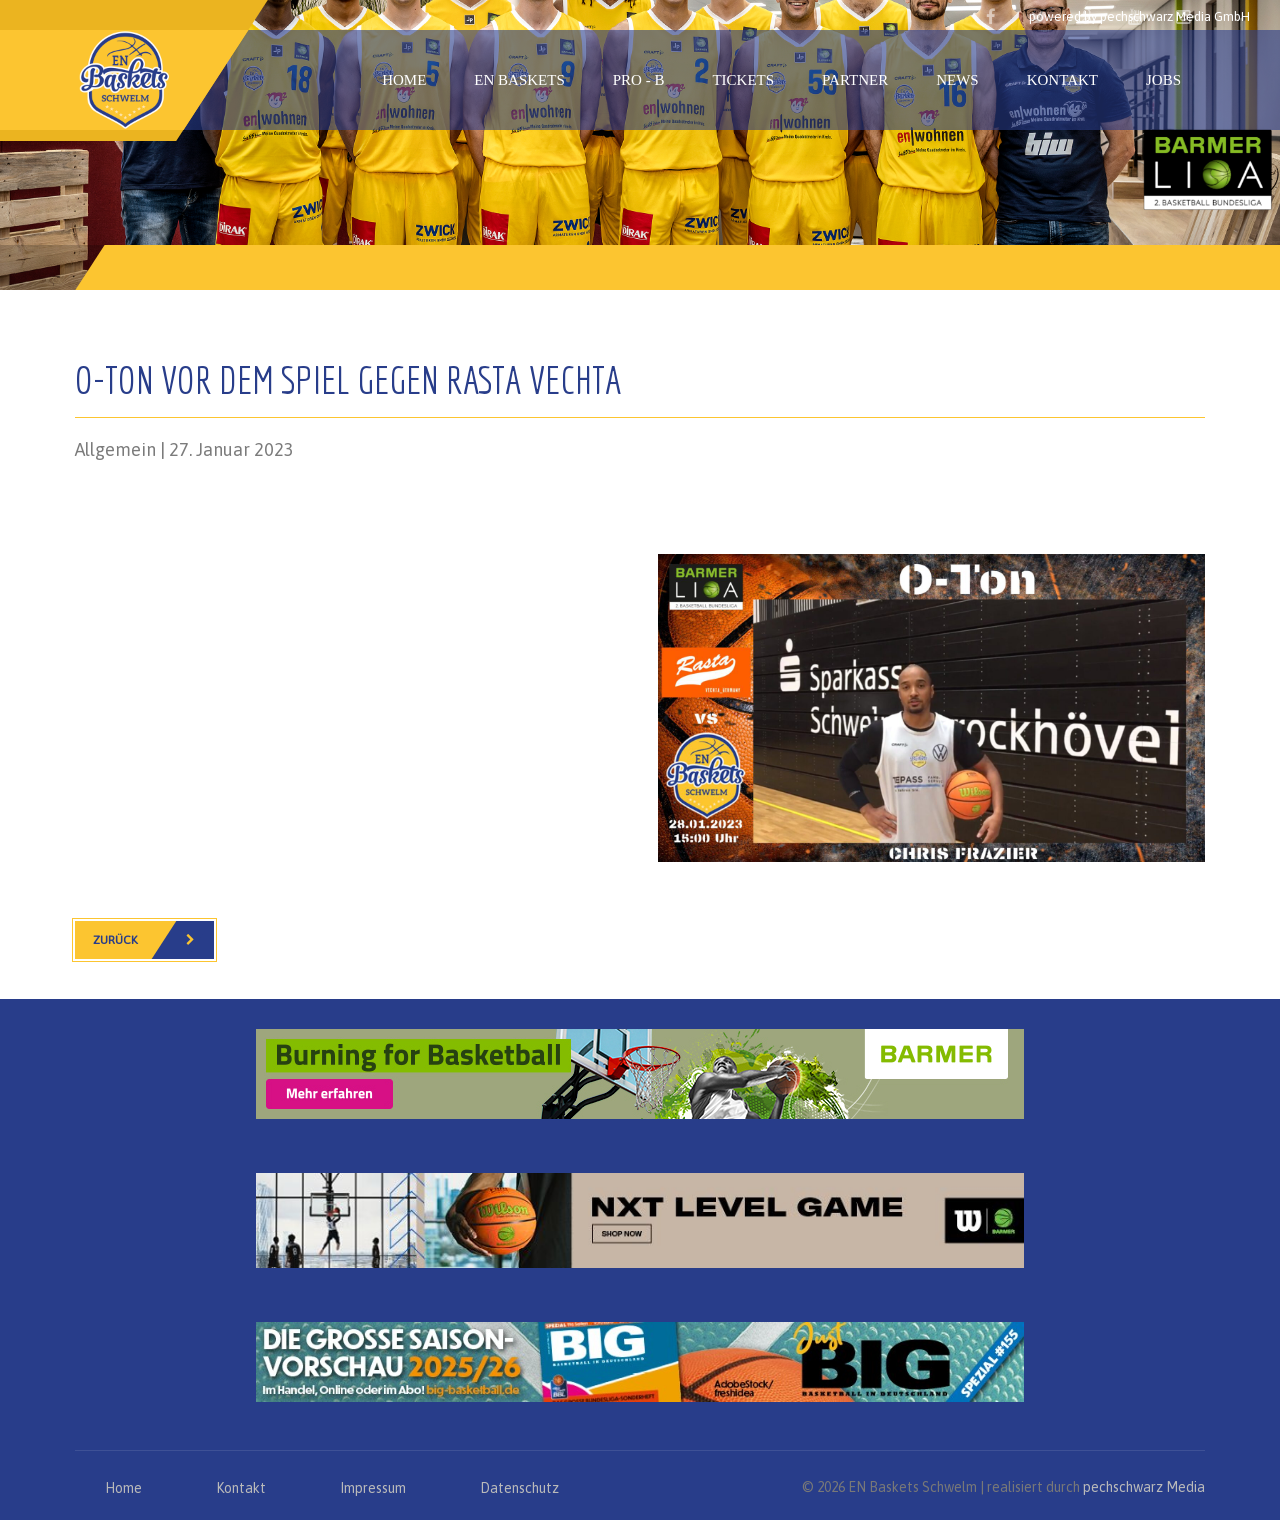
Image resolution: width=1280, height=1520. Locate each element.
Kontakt (1062, 80)
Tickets (743, 80)
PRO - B (639, 80)
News (957, 80)
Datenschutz (519, 1488)
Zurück (153, 940)
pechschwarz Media (1144, 1487)
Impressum (373, 1488)
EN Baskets (519, 80)
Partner (855, 80)
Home (404, 80)
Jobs (1163, 80)
